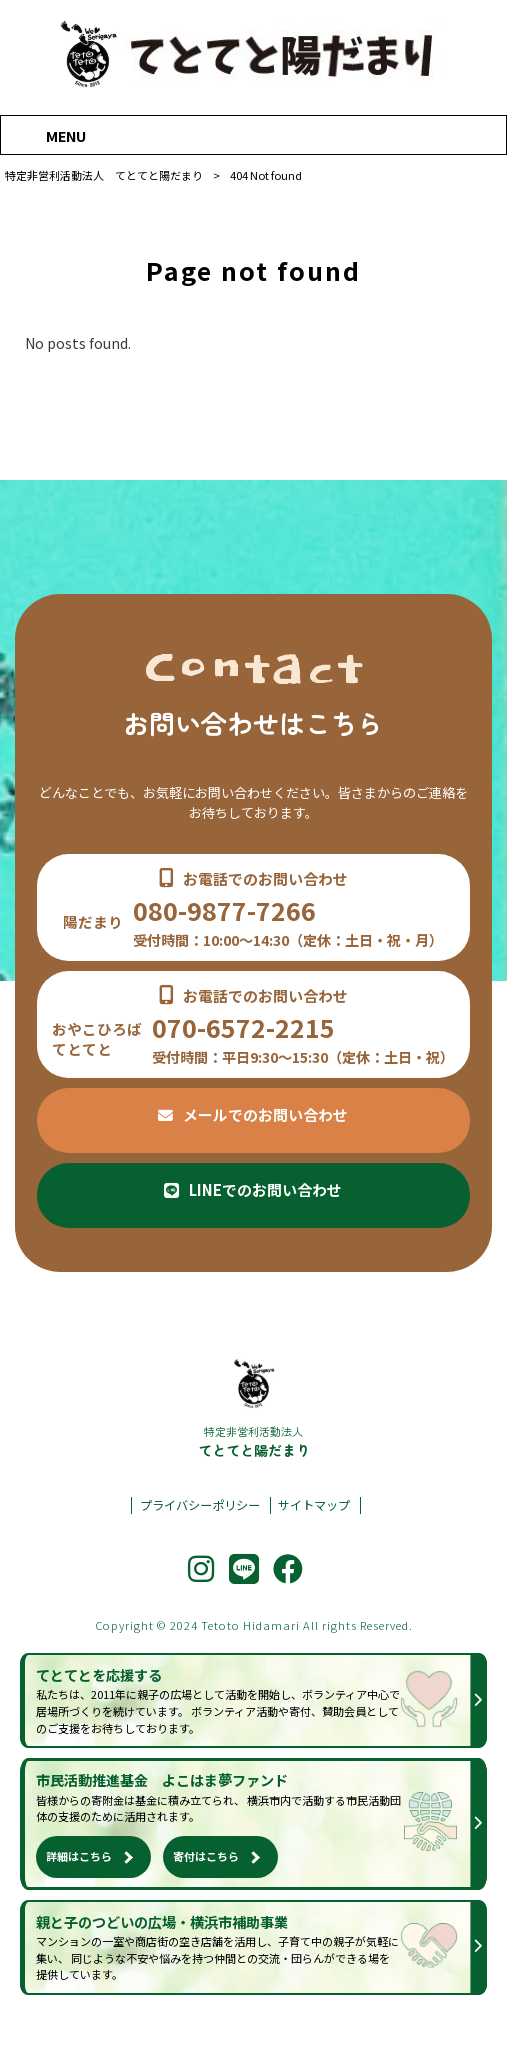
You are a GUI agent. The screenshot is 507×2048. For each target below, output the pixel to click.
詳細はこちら (79, 1856)
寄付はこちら (206, 1856)
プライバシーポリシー (200, 1505)
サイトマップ (314, 1505)
